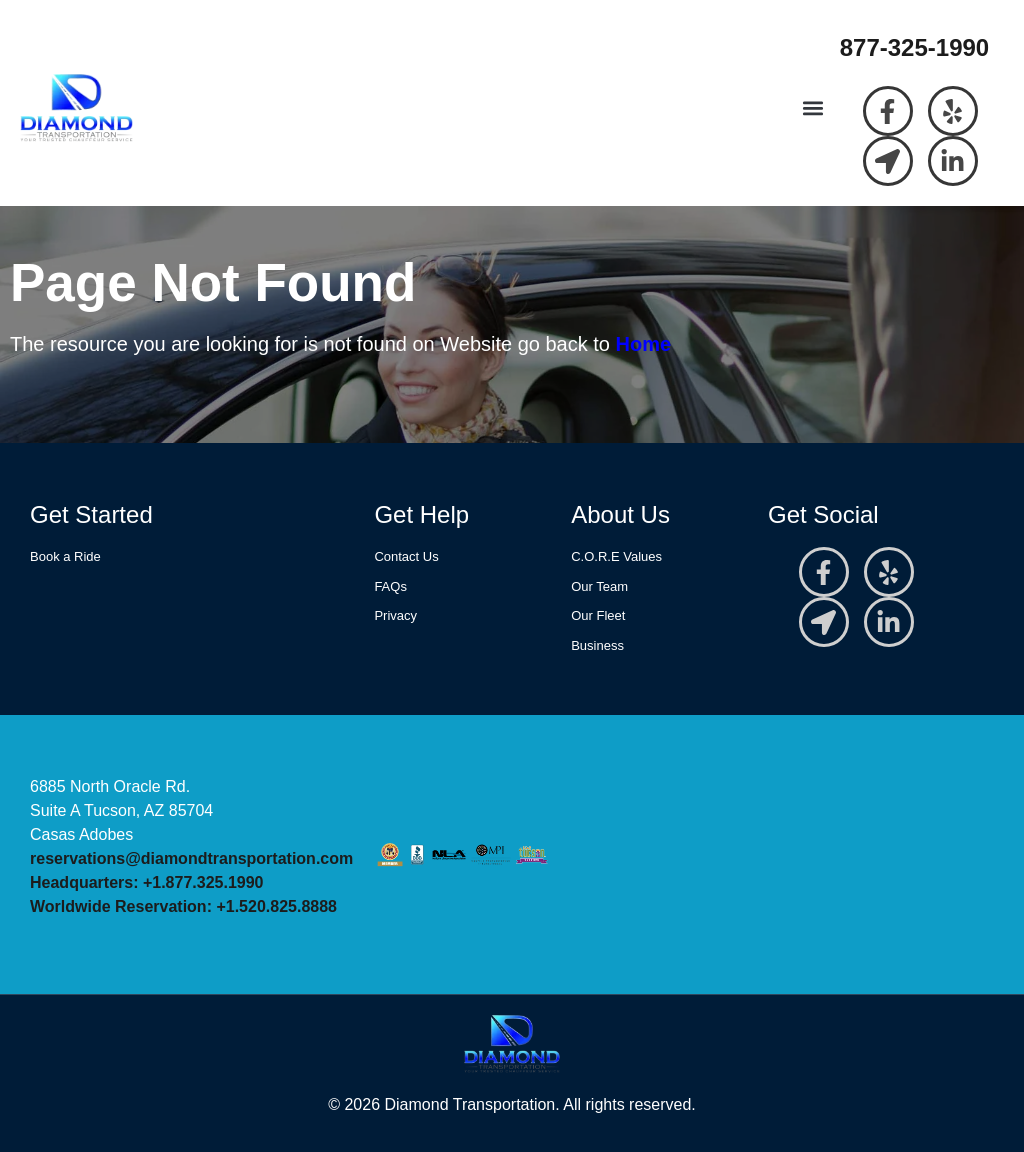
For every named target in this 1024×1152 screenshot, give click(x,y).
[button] (813, 108)
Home (644, 344)
